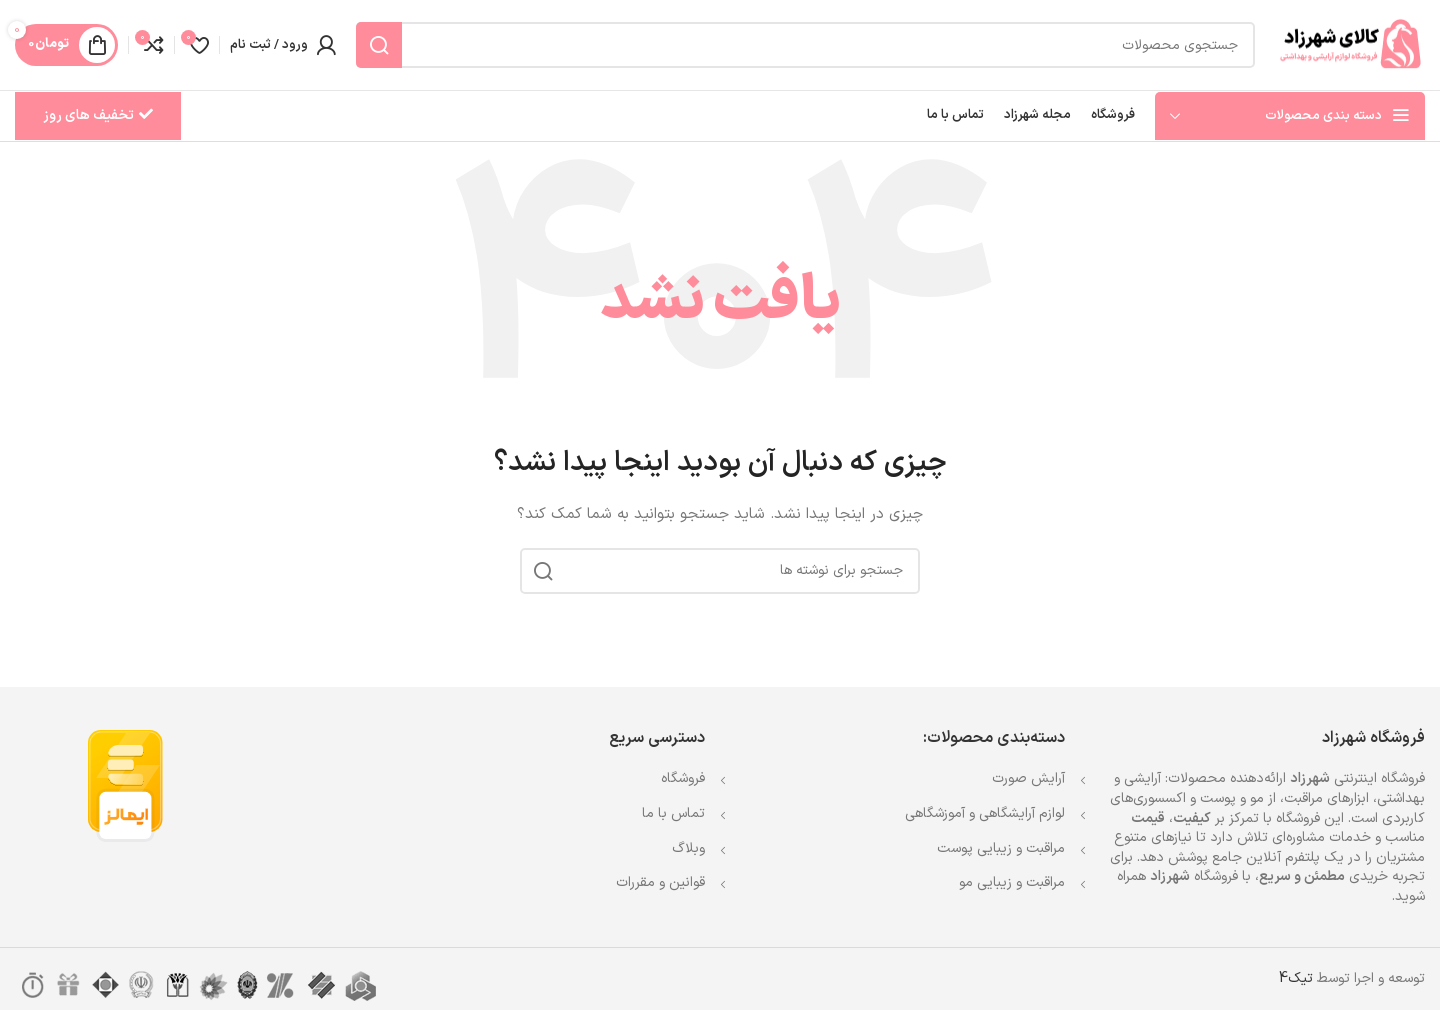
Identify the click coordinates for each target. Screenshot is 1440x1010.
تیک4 (1296, 978)
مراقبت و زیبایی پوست (1001, 848)
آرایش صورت (1028, 778)
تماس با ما (673, 813)
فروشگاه (683, 778)
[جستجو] (805, 45)
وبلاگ (688, 848)
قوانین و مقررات (660, 882)
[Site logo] (1350, 44)
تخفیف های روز (98, 115)
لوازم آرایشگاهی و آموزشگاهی (985, 813)
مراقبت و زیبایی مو (1012, 882)
